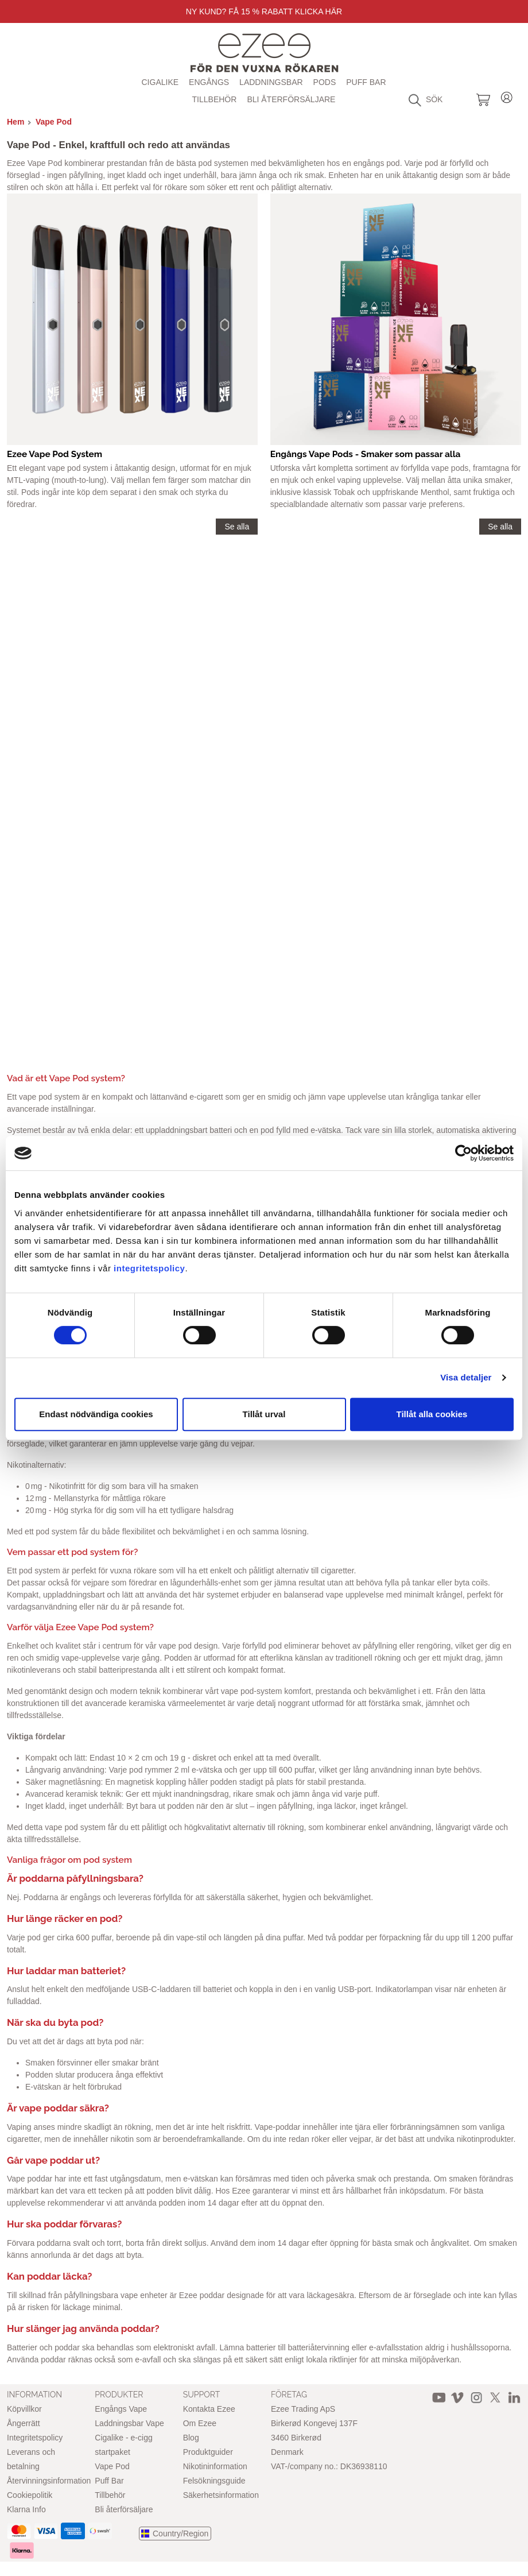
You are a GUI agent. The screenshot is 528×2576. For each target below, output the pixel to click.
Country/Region (180, 2533)
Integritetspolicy (35, 2437)
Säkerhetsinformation (221, 2495)
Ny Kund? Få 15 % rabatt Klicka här (264, 11)
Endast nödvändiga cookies (96, 1414)
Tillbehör (214, 99)
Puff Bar (366, 82)
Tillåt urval (264, 1414)
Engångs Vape (121, 2408)
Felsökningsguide (214, 2480)
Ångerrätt (23, 2423)
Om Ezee (199, 2423)
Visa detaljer (465, 1377)
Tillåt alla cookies (432, 1414)
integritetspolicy (149, 1268)
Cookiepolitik (29, 2495)
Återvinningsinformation (49, 2480)
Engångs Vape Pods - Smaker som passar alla (365, 454)
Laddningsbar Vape (129, 2423)
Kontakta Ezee (209, 2408)
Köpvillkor (24, 2408)
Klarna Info (26, 2509)
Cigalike (160, 82)
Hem (15, 121)
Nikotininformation (215, 2466)
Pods (324, 82)
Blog (191, 2437)
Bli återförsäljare (291, 99)
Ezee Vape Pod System (54, 454)
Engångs (209, 82)
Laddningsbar (270, 82)
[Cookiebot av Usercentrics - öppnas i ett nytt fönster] (463, 1153)
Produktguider (208, 2452)
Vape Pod (54, 121)
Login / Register (506, 96)
